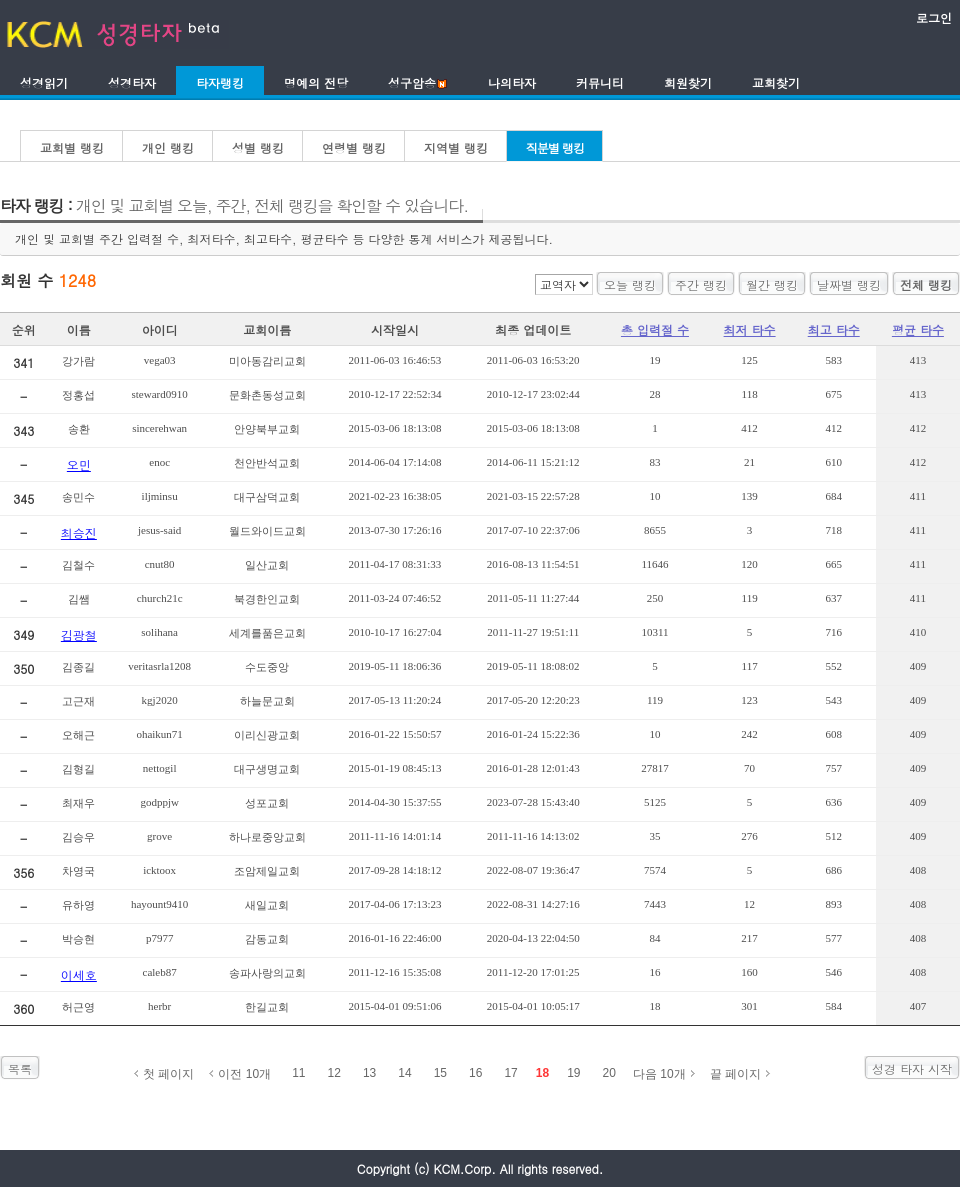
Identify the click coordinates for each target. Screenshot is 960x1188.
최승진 (79, 532)
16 (475, 1073)
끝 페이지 (735, 1074)
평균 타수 (918, 329)
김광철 (79, 634)
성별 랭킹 (258, 147)
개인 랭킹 (168, 147)
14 (404, 1073)
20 (609, 1073)
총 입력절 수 (655, 329)
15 (440, 1073)
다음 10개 (659, 1074)
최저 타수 (750, 329)
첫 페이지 (168, 1074)
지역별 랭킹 (456, 147)
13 (369, 1073)
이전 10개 (244, 1074)
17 (510, 1073)
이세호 (79, 974)
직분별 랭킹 (555, 147)
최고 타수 (834, 329)
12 (334, 1073)
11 (298, 1073)
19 (573, 1073)
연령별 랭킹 (354, 147)
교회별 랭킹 (72, 147)
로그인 (934, 17)
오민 (79, 464)
